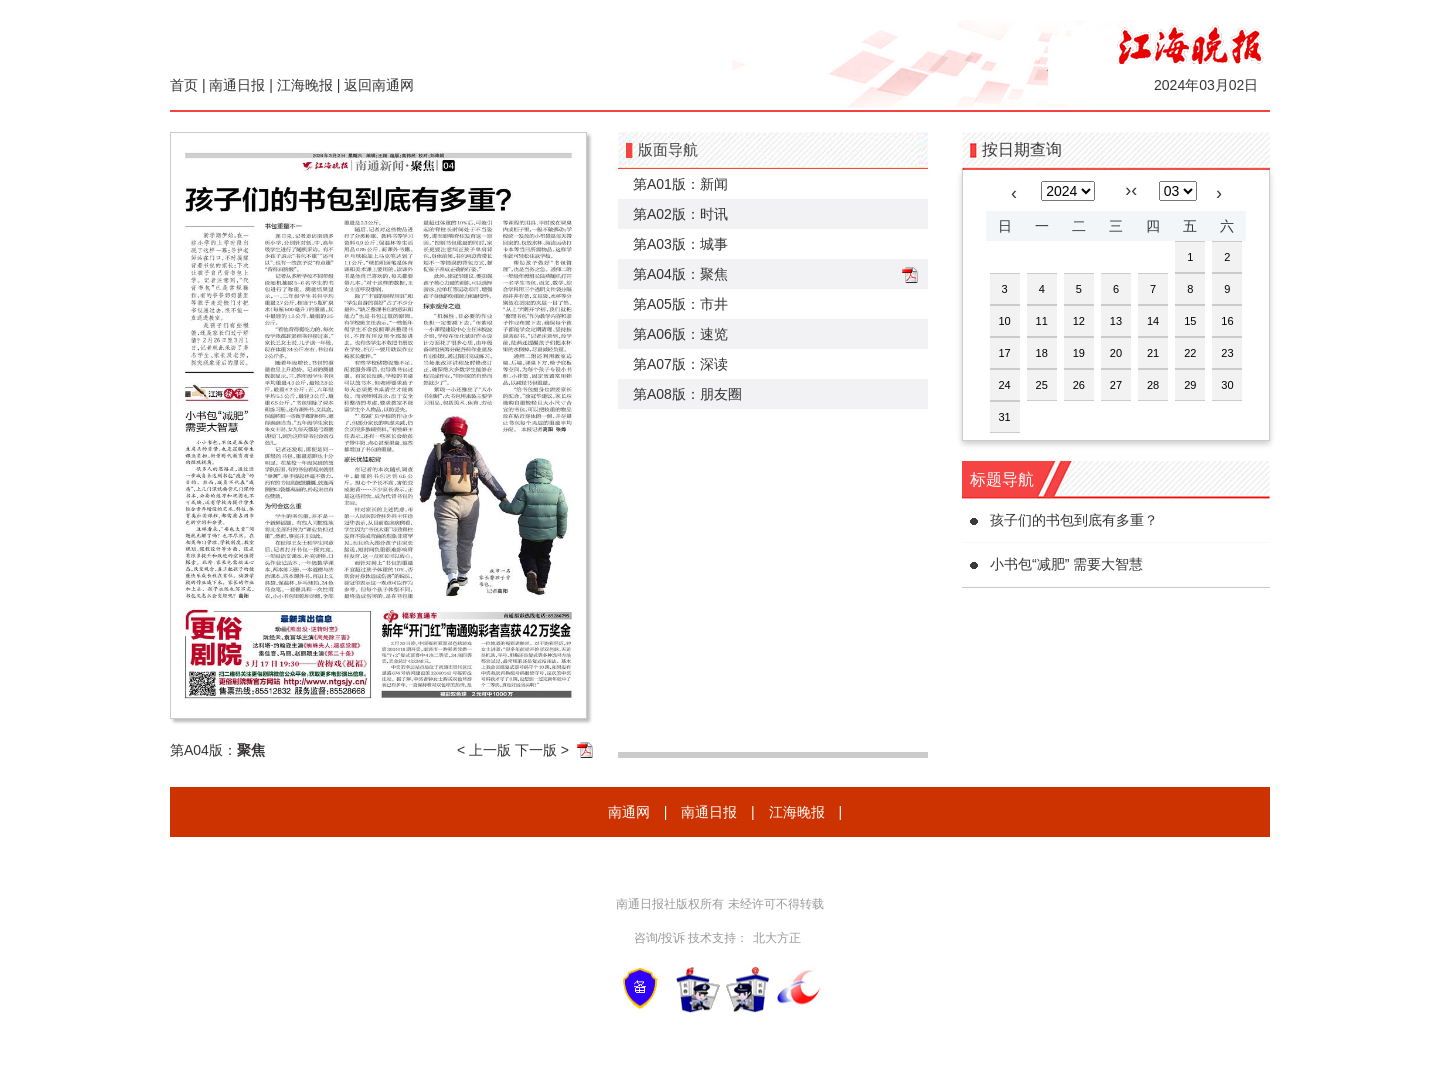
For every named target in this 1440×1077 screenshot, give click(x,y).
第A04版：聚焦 (680, 274)
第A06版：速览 (680, 334)
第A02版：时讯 (680, 214)
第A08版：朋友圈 (687, 394)
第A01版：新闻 (680, 184)
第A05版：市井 (680, 304)
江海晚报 (305, 85)
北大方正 (777, 938)
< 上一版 (484, 750)
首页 (184, 85)
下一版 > (542, 750)
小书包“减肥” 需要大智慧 (1066, 564)
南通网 (629, 812)
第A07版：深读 (680, 364)
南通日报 (237, 85)
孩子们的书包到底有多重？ (1074, 520)
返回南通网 (379, 85)
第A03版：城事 (680, 244)
